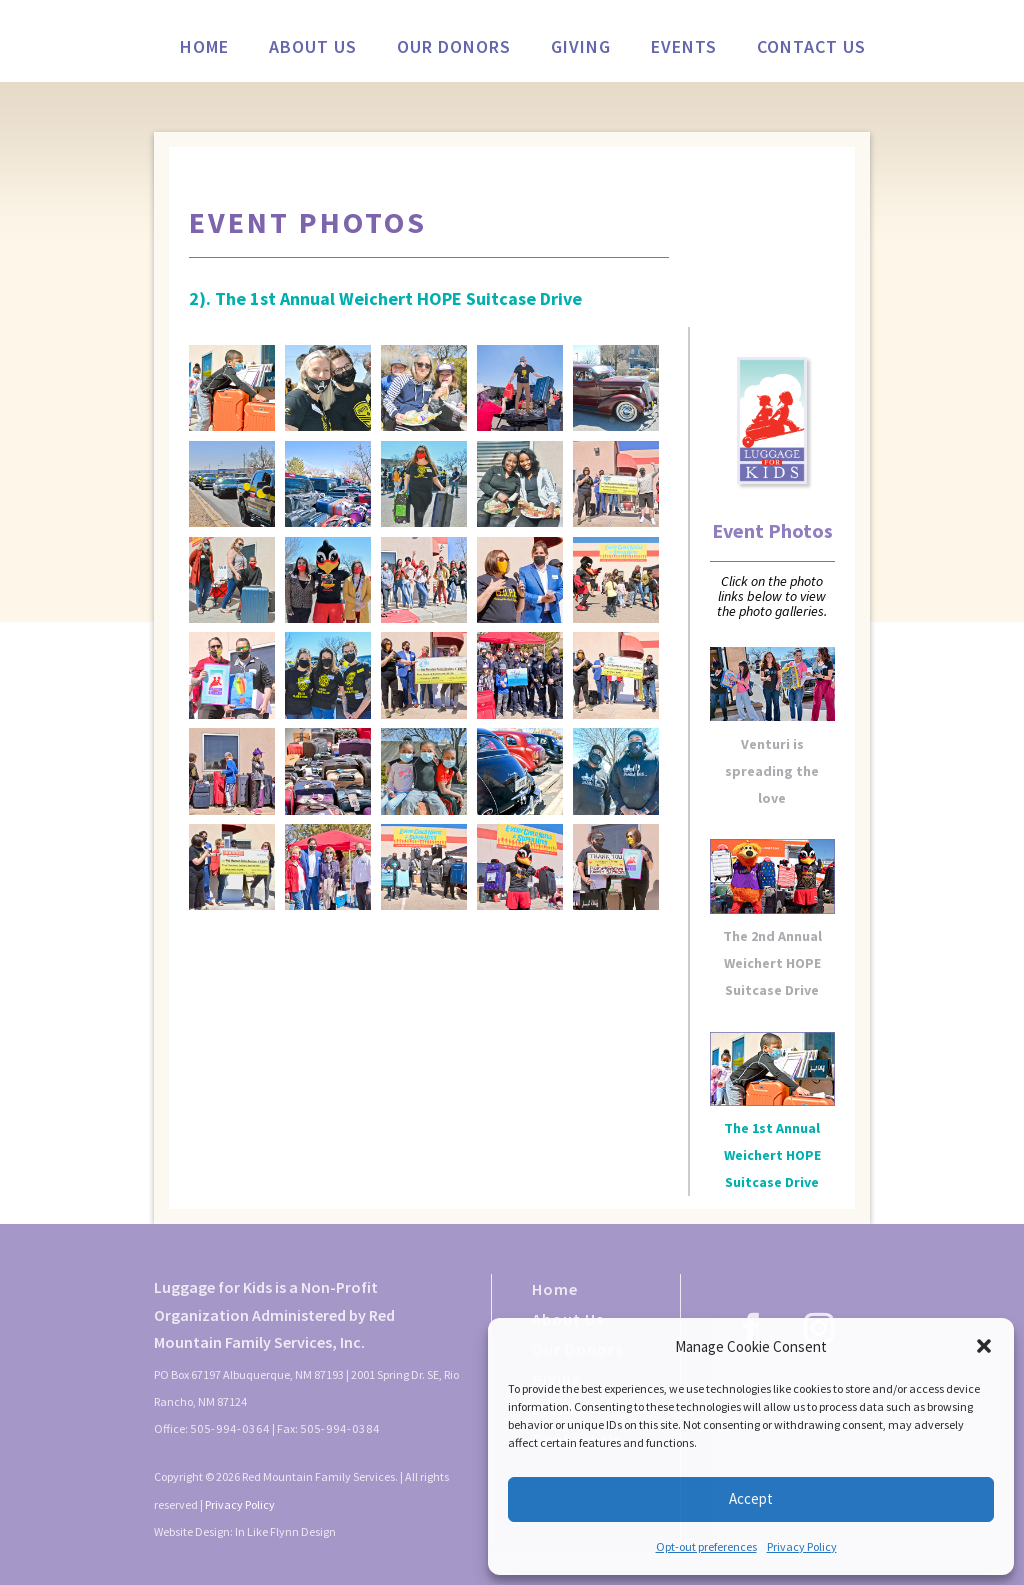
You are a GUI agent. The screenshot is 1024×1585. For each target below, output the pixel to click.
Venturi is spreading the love (772, 771)
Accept (751, 1498)
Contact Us (811, 49)
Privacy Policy (802, 1546)
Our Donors (454, 49)
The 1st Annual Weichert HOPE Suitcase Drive (772, 1155)
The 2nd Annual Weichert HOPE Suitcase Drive (772, 963)
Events (684, 49)
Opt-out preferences (706, 1546)
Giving (581, 49)
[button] (984, 1346)
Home (204, 49)
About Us (313, 49)
